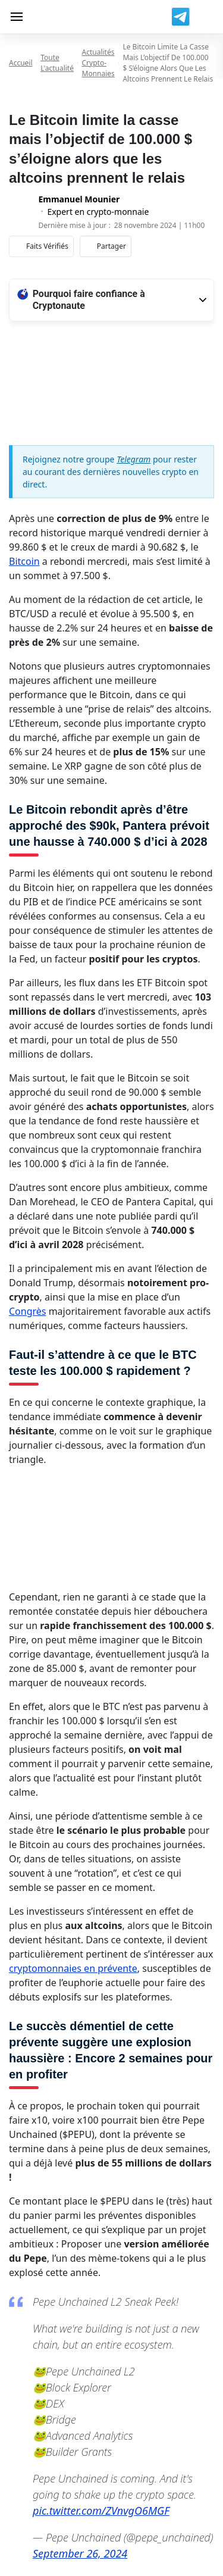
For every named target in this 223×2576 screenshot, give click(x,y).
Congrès (27, 1311)
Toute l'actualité (57, 62)
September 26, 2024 (80, 2553)
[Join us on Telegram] (180, 17)
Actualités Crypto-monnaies (98, 63)
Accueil (21, 63)
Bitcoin (24, 561)
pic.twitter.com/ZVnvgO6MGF (101, 2510)
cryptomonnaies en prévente (73, 1968)
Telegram (133, 459)
